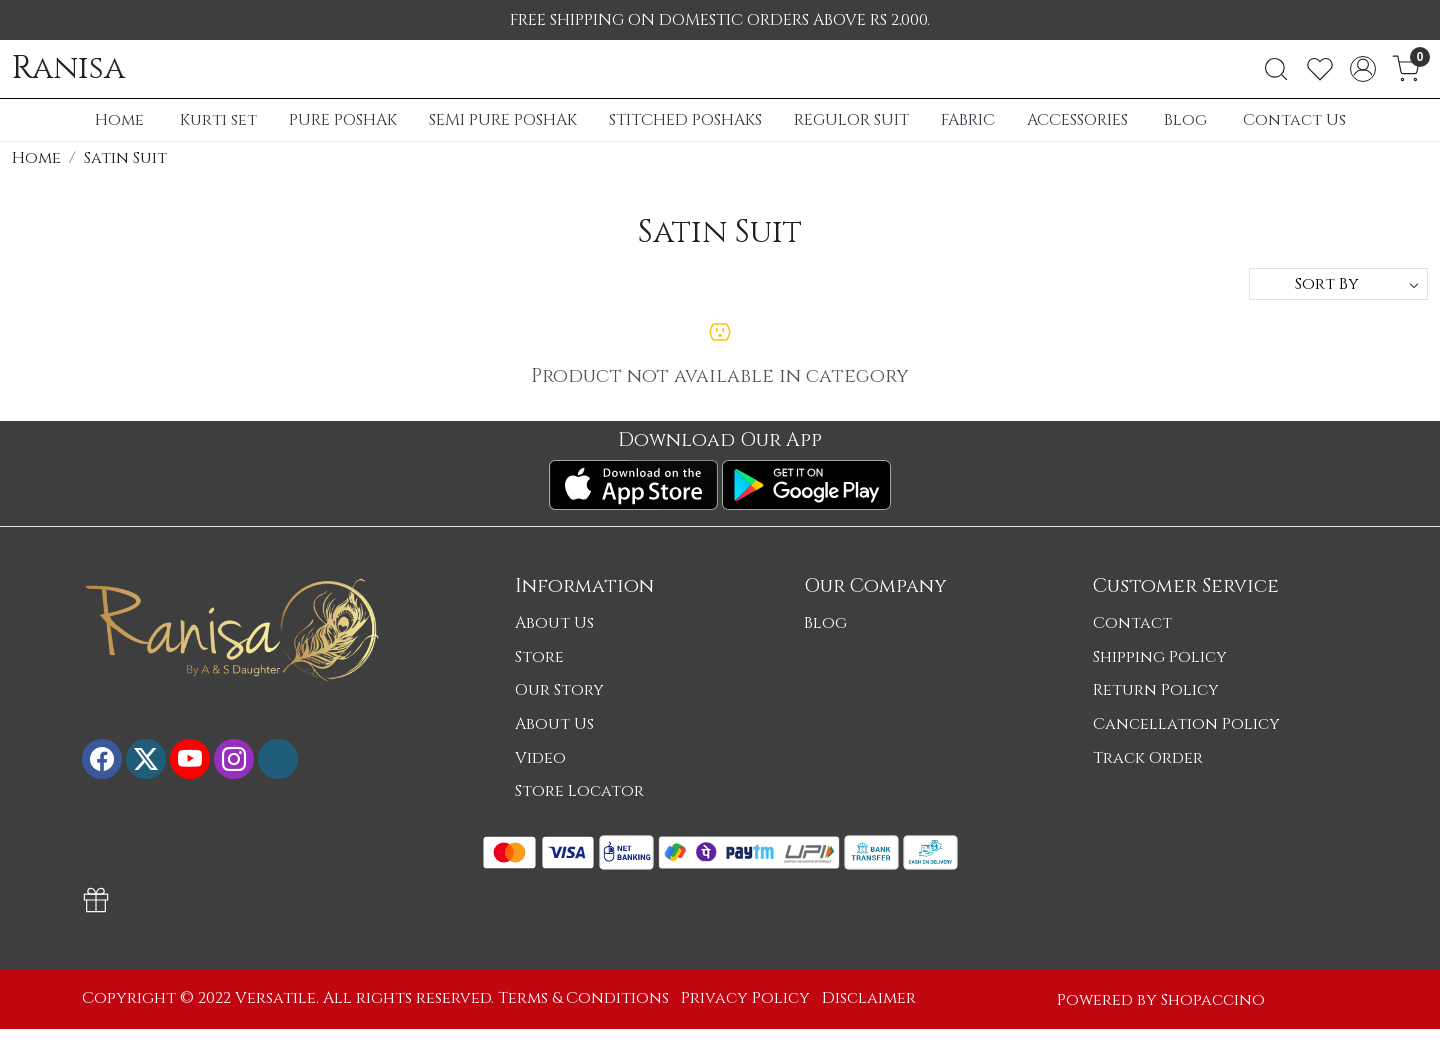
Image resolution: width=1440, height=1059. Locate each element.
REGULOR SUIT (851, 120)
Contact (1132, 623)
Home (119, 120)
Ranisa (68, 69)
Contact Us (1294, 120)
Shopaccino (1213, 1000)
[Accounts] (1363, 69)
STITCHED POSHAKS (685, 120)
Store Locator (579, 791)
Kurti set (218, 120)
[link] (1276, 69)
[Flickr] (278, 759)
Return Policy (1156, 690)
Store (539, 657)
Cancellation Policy (1186, 724)
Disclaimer (869, 998)
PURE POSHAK (343, 120)
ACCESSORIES (1077, 120)
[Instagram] (234, 759)
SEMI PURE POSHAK (503, 120)
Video (540, 758)
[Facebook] (102, 759)
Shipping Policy (1160, 657)
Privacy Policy (745, 998)
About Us (554, 623)
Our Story (559, 690)
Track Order (1148, 758)
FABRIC (968, 120)
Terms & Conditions (583, 998)
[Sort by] (1338, 284)
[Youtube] (190, 759)
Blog (1185, 120)
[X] (146, 759)
